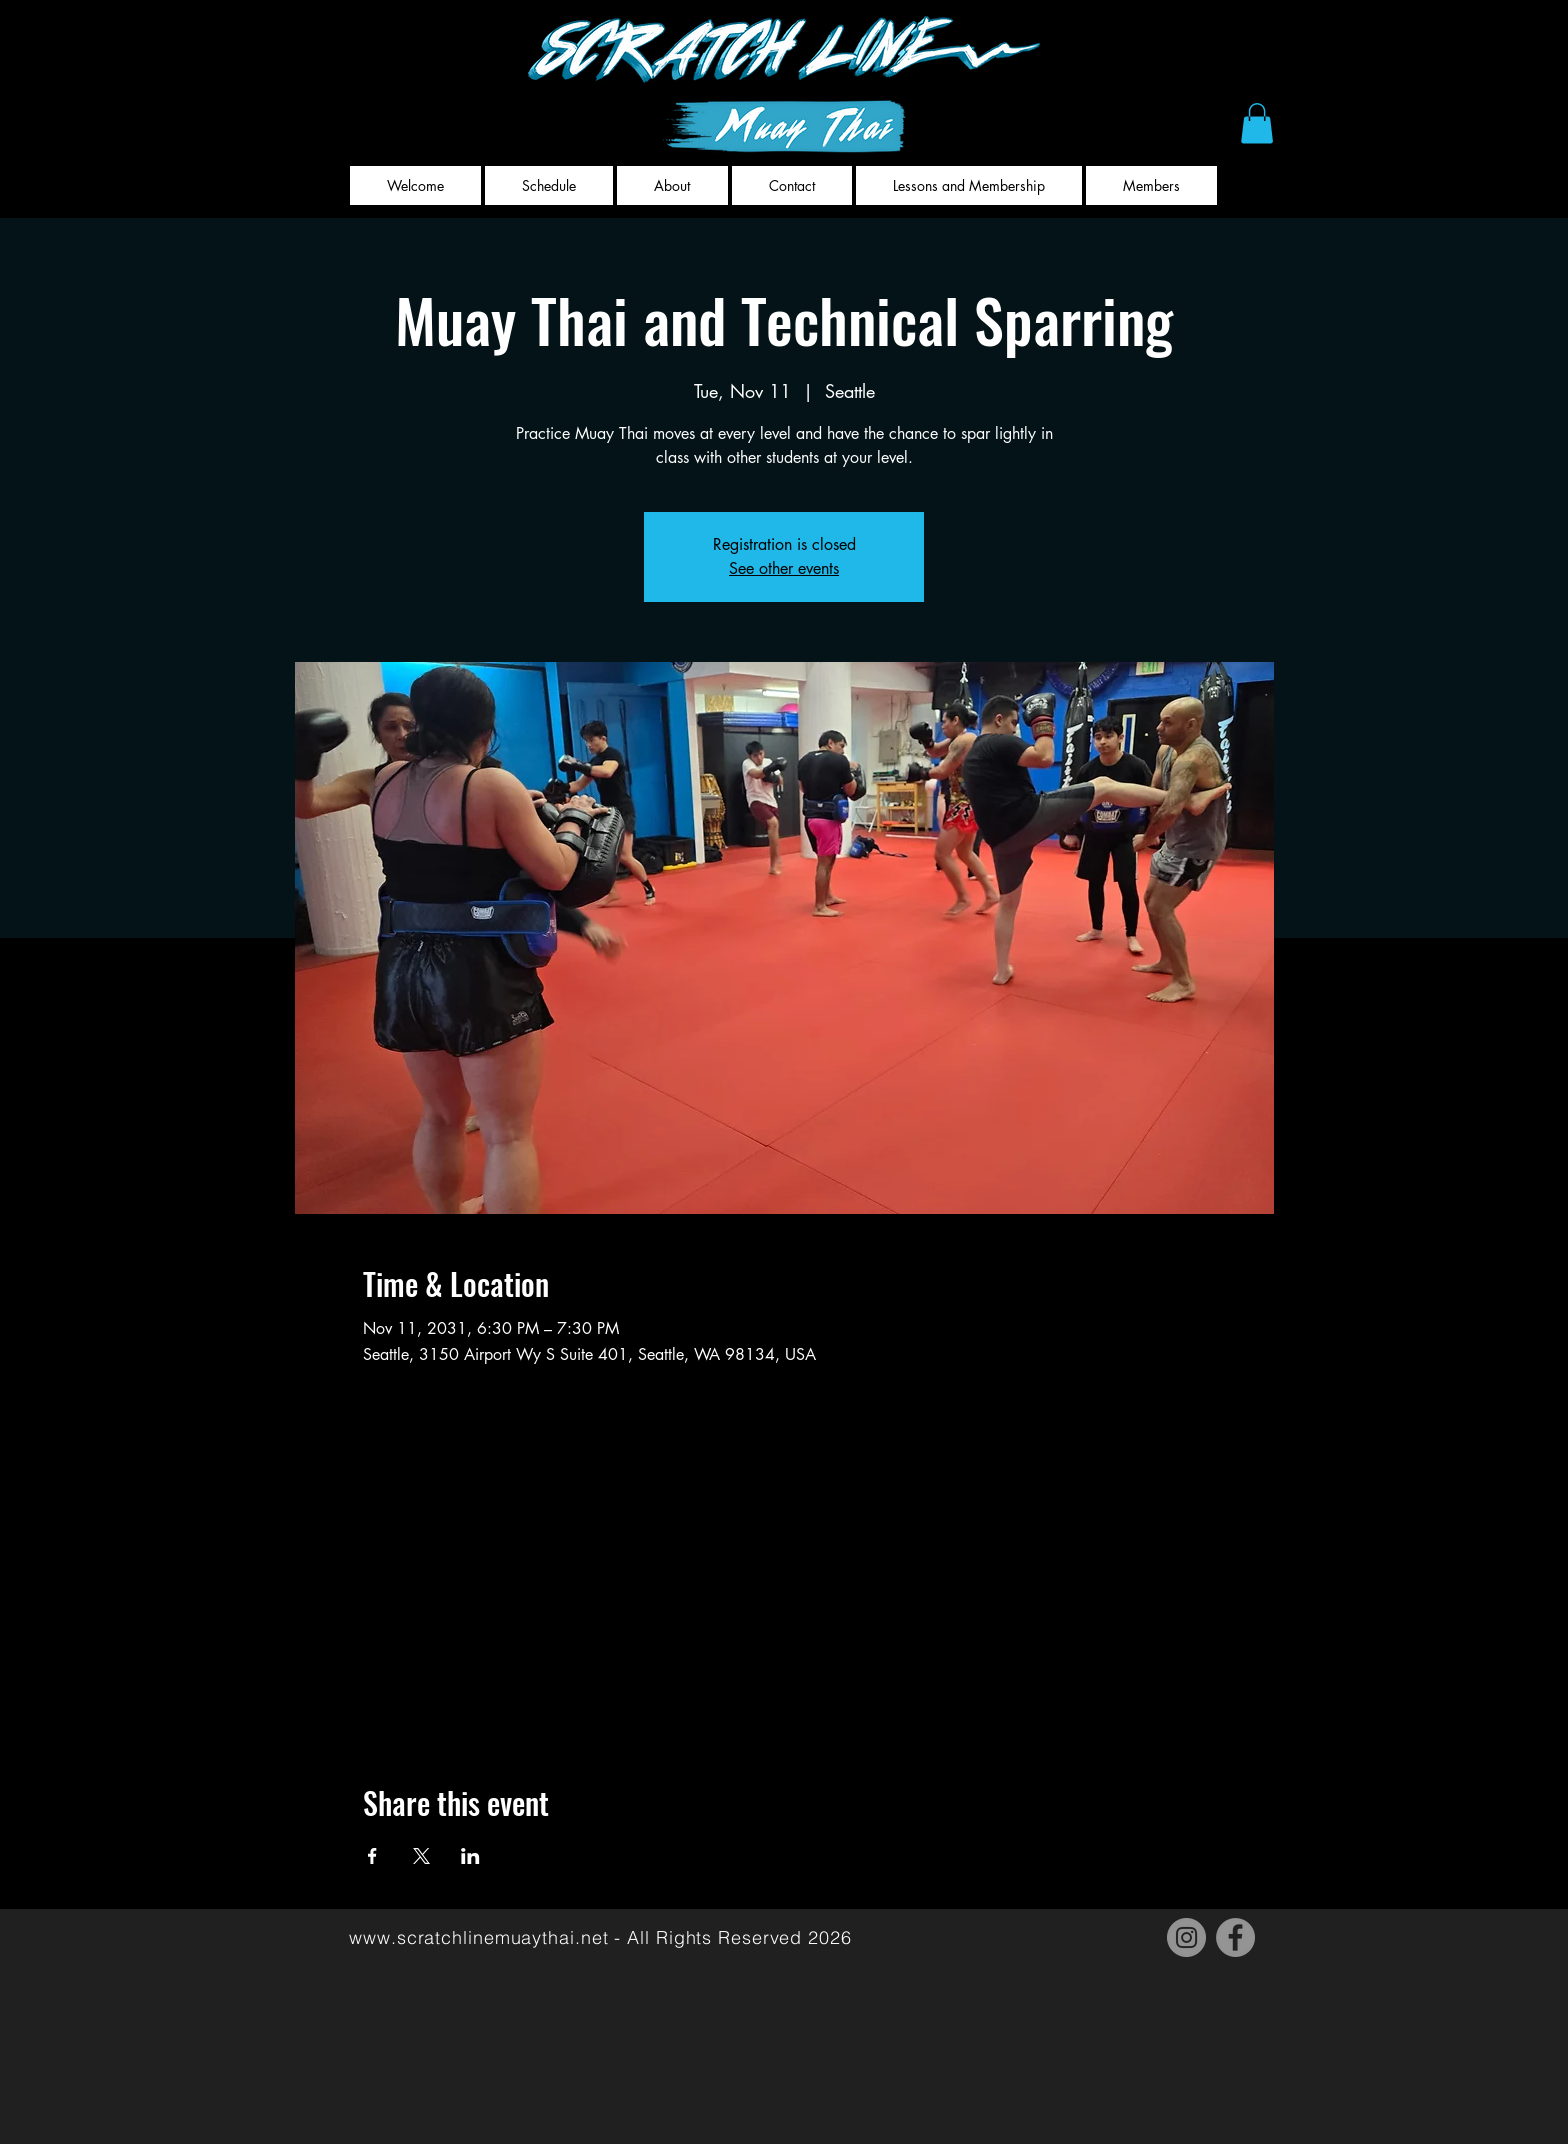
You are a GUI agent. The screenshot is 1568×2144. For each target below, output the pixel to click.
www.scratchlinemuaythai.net (478, 1937)
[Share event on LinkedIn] (470, 1856)
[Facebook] (1235, 1937)
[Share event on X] (421, 1856)
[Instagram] (1186, 1937)
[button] (1257, 123)
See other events (784, 568)
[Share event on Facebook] (372, 1856)
